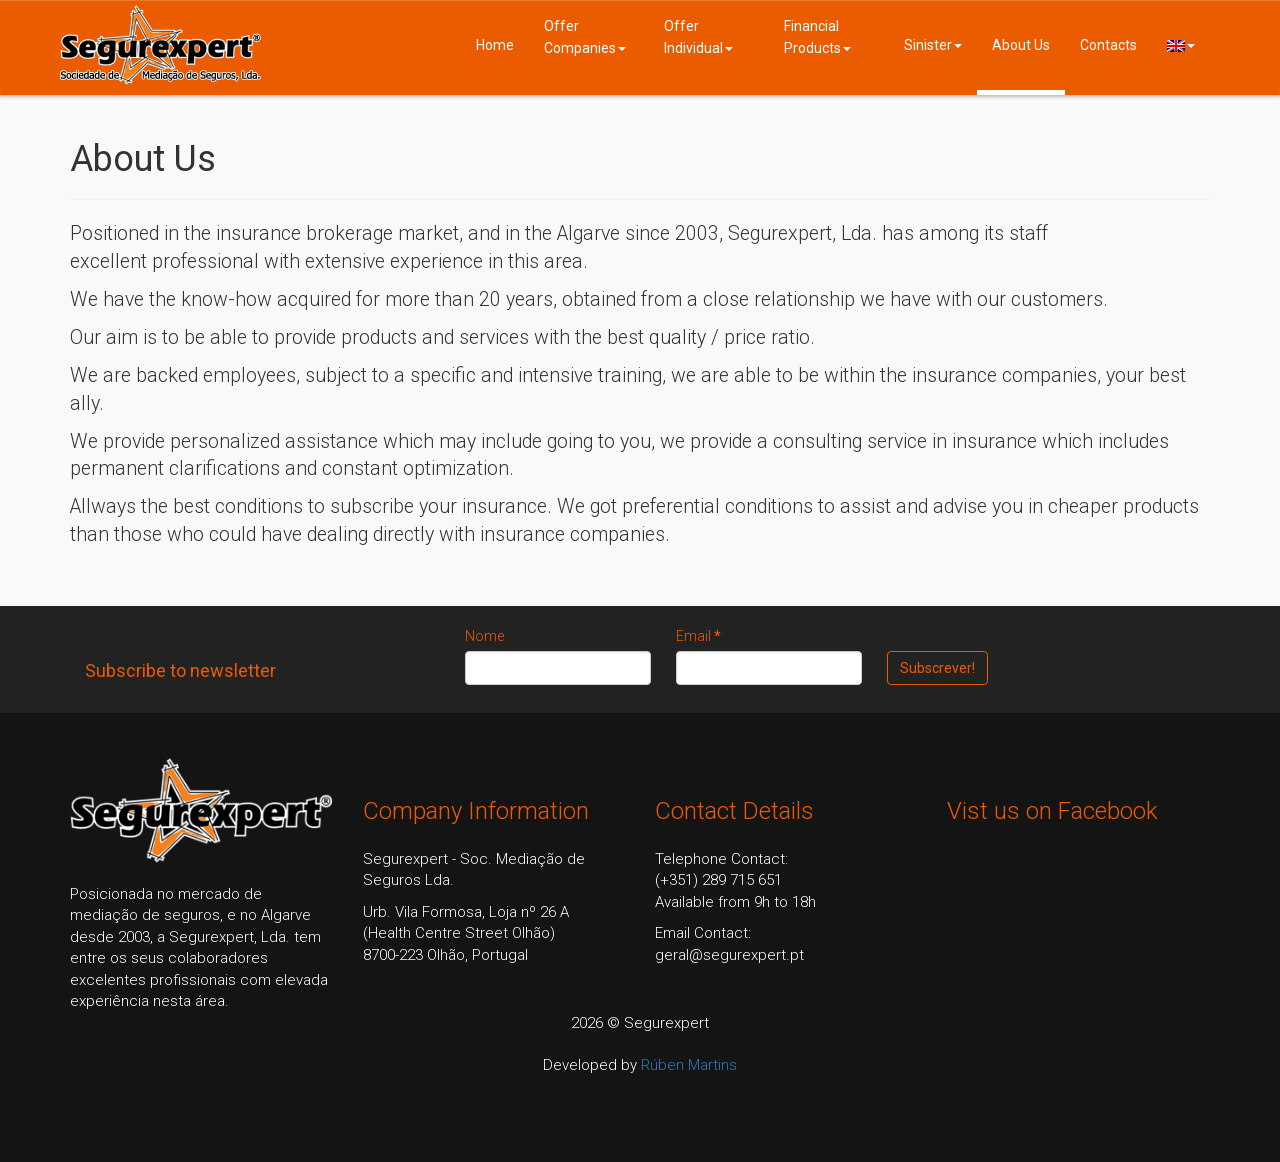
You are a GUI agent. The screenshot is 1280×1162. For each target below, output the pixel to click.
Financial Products (817, 37)
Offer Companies (585, 37)
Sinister (933, 45)
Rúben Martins (689, 1065)
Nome (484, 636)
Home (495, 45)
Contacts (1108, 45)
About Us (1021, 45)
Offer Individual (698, 37)
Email (698, 636)
